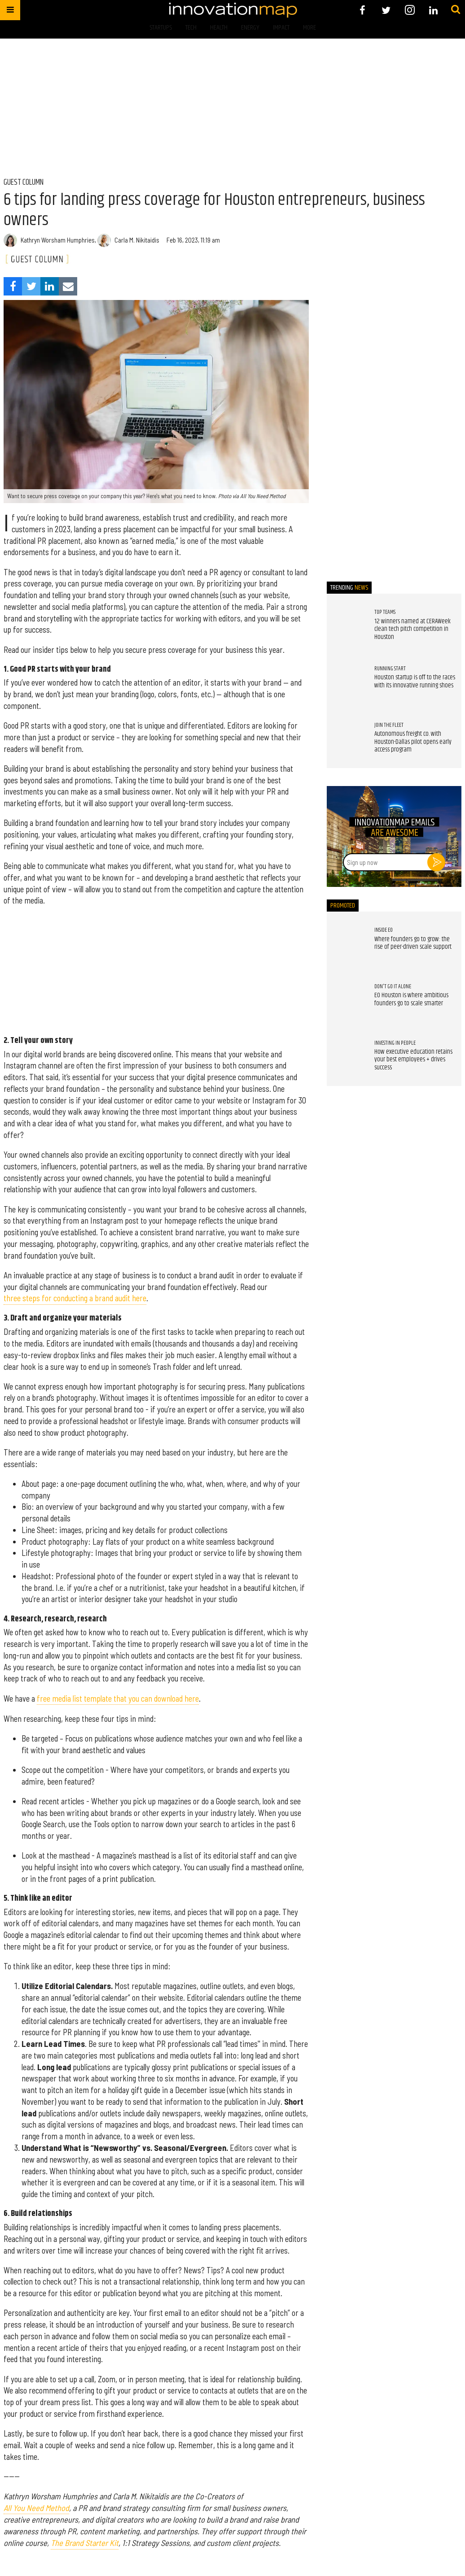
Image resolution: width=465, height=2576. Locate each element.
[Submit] (455, 10)
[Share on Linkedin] (49, 286)
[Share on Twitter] (31, 286)
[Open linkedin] (433, 10)
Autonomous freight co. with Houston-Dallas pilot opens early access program (413, 742)
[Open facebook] (362, 10)
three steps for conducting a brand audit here (75, 1298)
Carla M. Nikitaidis (136, 240)
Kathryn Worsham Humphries (58, 240)
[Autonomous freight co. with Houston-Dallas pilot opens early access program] (346, 740)
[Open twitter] (386, 10)
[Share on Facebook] (13, 286)
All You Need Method (36, 2508)
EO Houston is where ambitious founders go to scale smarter (411, 999)
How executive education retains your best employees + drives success (413, 1060)
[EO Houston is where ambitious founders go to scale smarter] (346, 1001)
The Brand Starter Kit (84, 2543)
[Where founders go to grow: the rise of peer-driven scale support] (346, 945)
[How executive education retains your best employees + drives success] (346, 1057)
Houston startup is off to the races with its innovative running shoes (414, 682)
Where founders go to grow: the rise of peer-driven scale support (413, 943)
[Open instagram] (409, 10)
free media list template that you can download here (118, 1698)
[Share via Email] (68, 286)
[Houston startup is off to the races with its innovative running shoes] (346, 684)
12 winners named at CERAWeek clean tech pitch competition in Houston (412, 629)
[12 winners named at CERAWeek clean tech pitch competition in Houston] (346, 627)
